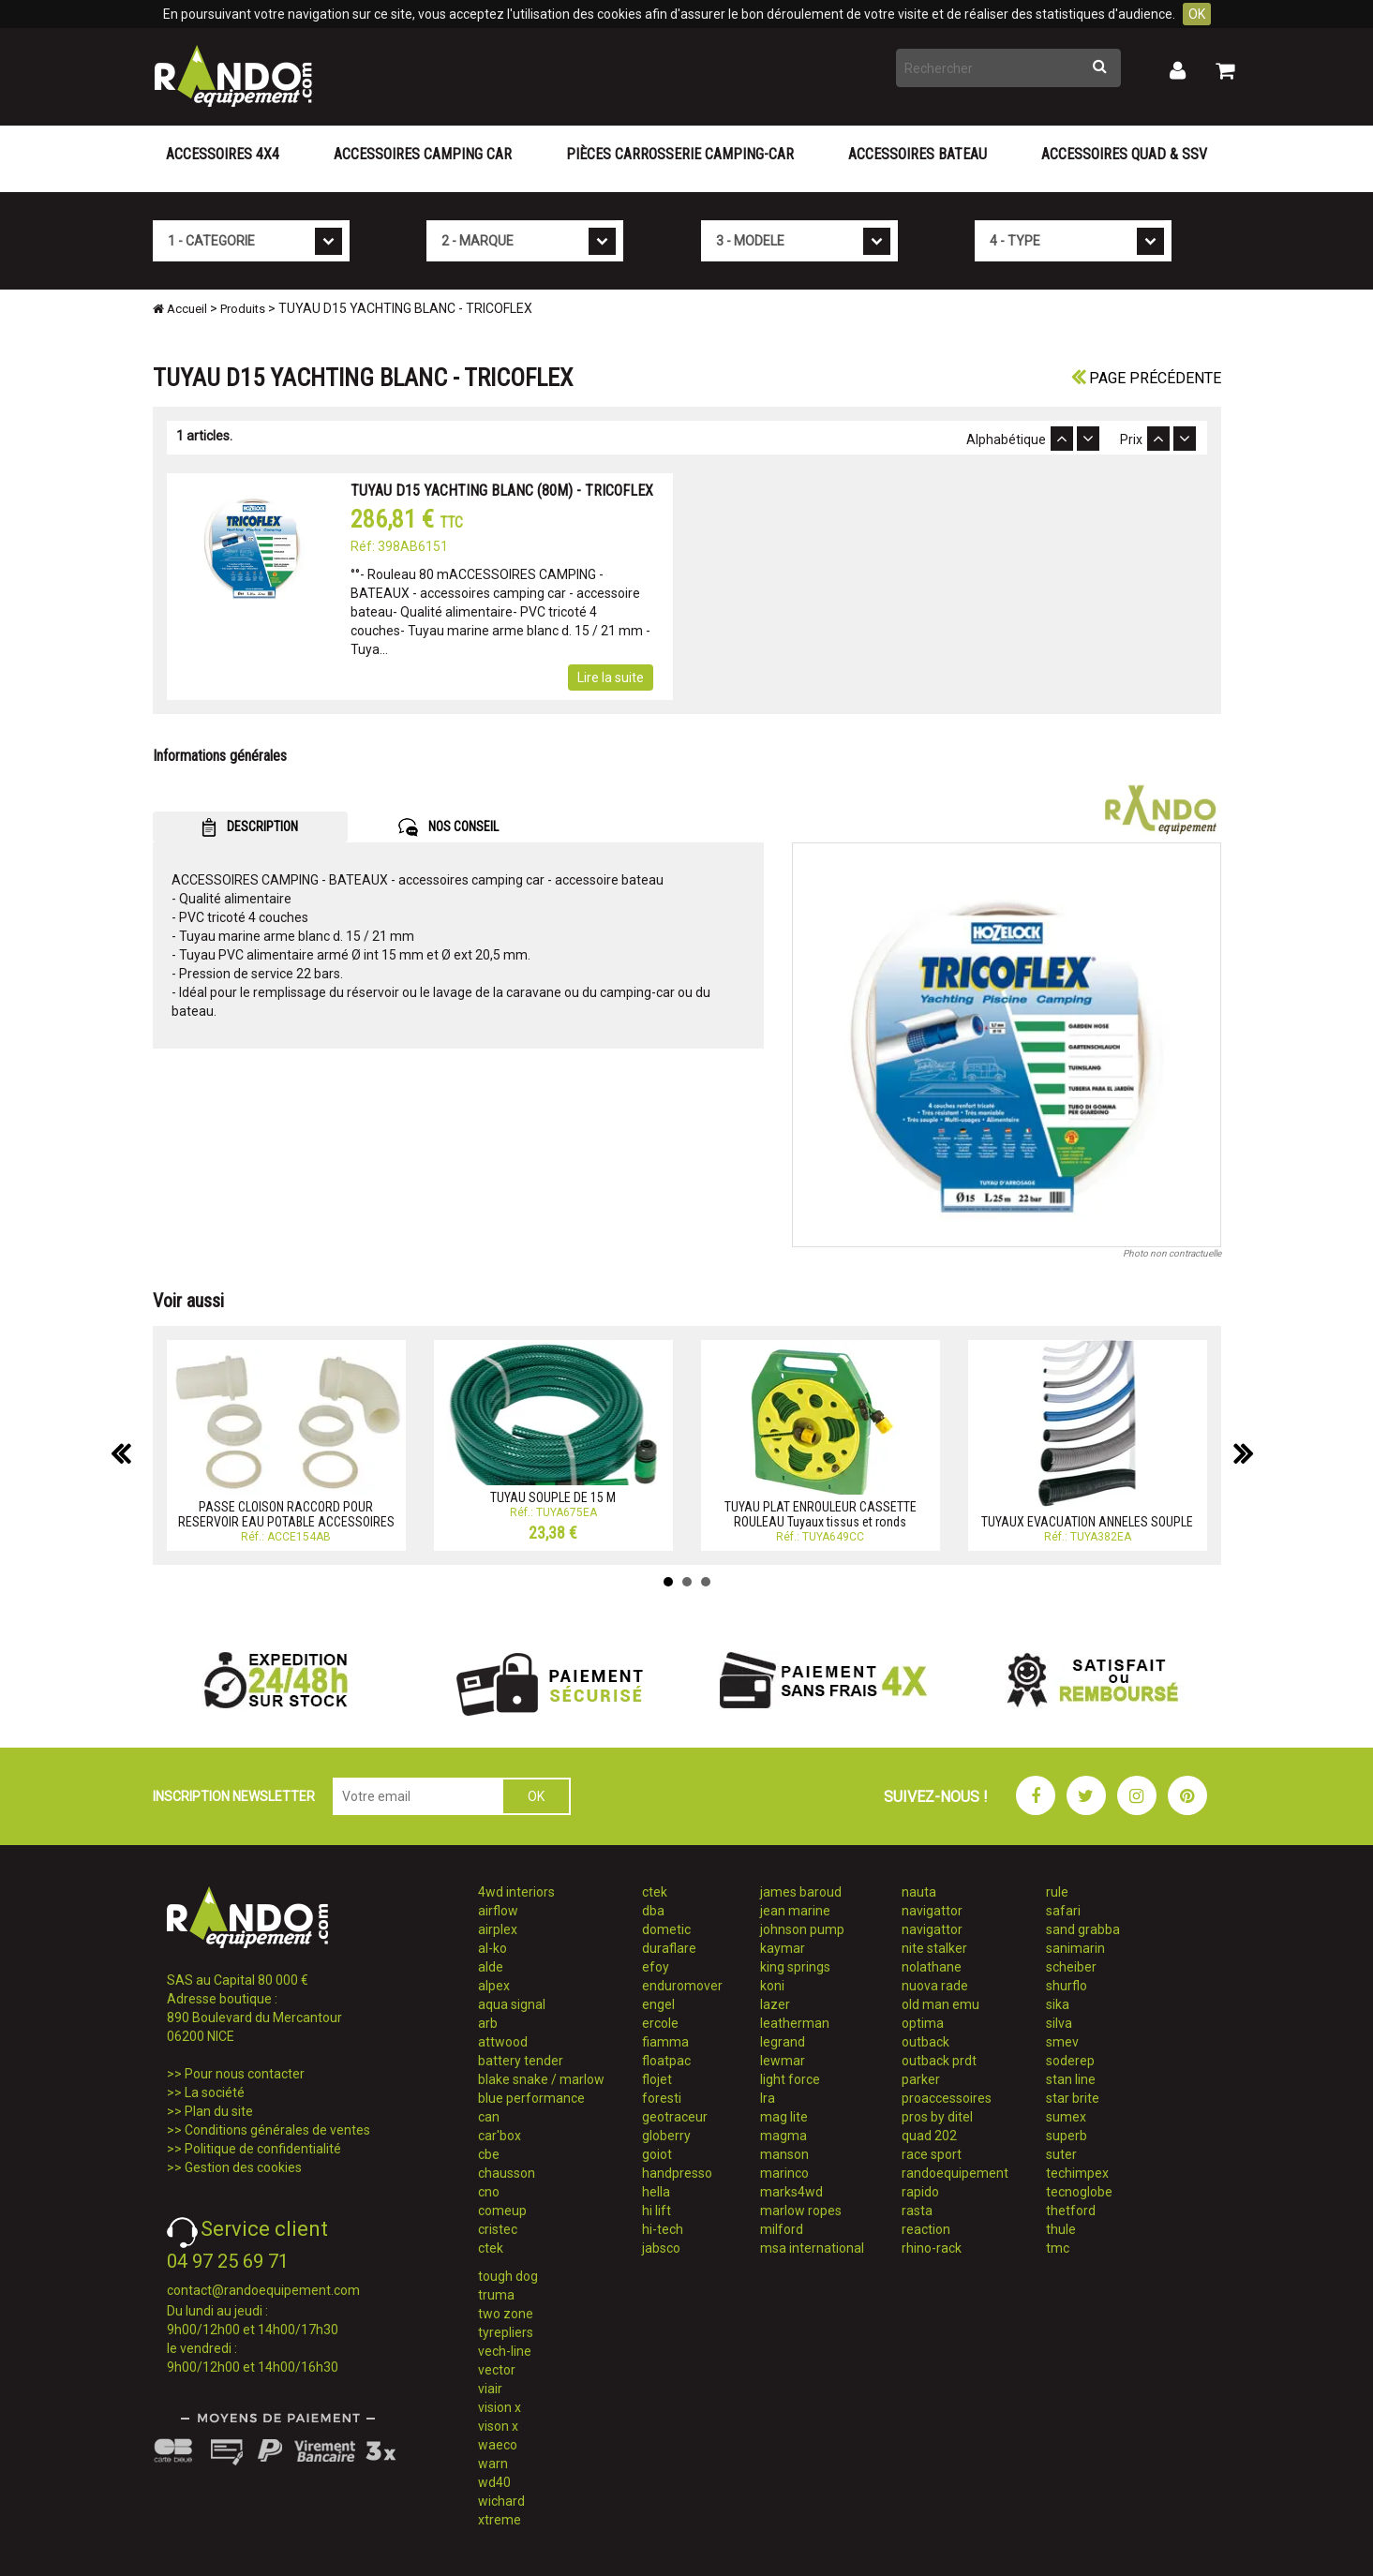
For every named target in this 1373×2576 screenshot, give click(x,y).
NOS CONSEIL (448, 827)
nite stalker (934, 1948)
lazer (775, 2004)
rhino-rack (932, 2248)
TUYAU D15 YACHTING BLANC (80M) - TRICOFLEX (502, 490)
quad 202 (929, 2135)
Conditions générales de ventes (277, 2129)
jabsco (661, 2248)
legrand (782, 2041)
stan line (1071, 2079)
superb (1066, 2135)
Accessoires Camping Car (423, 154)
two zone (505, 2313)
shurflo (1066, 1985)
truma (496, 2294)
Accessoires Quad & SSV (1124, 154)
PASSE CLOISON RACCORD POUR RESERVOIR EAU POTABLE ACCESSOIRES (286, 1513)
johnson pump (802, 1929)
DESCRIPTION (249, 827)
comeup (502, 2210)
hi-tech (662, 2229)
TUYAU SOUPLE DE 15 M (553, 1497)
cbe (489, 2154)
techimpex (1077, 2173)
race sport (932, 2154)
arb (488, 2023)
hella (656, 2191)
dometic (666, 1929)
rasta (917, 2210)
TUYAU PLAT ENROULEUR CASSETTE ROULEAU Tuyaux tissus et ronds (820, 1513)
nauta (919, 1891)
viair (490, 2388)
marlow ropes (801, 2210)
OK (1196, 14)
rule (1057, 1891)
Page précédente (1146, 378)
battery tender (520, 2060)
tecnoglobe (1079, 2191)
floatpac (666, 2060)
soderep (1070, 2060)
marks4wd (791, 2191)
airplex (497, 1929)
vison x (498, 2426)
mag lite (784, 2116)
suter (1061, 2154)
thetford (1071, 2210)
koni (772, 1985)
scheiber (1071, 1966)
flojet (657, 2079)
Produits (242, 309)
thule (1061, 2229)
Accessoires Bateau (917, 154)
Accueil (180, 309)
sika (1057, 2004)
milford (781, 2229)
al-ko (492, 1948)
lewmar (782, 2060)
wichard (501, 2501)
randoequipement (955, 2173)
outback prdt (939, 2060)
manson (784, 2154)
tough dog (508, 2276)
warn (493, 2463)
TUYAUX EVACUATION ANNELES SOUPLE (1087, 1521)
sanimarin (1075, 1948)
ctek (490, 2248)
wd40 (494, 2482)
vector (496, 2369)
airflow (498, 1910)
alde (490, 1966)
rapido (920, 2191)
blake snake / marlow (541, 2079)
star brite (1072, 2098)
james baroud (801, 1891)
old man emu (940, 2004)
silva (1059, 2023)
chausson (506, 2173)
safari (1063, 1910)
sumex (1066, 2116)
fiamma (665, 2041)
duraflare (669, 1948)
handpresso (677, 2173)
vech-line (504, 2351)
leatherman (794, 2023)
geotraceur (675, 2116)
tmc (1057, 2248)
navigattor (932, 1910)
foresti (661, 2098)
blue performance (531, 2098)
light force (790, 2079)
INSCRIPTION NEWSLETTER (234, 1796)
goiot (657, 2154)
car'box (499, 2135)
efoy (655, 1966)
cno (489, 2191)
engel (658, 2004)
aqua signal (511, 2004)
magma (783, 2135)
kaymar (782, 1948)
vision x (499, 2407)
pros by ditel (937, 2116)
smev (1062, 2041)
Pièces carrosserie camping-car (680, 154)
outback (925, 2041)
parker (921, 2079)
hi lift (656, 2210)
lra (767, 2098)
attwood (503, 2041)
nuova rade (935, 1985)
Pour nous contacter (245, 2073)
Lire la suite (610, 677)
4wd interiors (516, 1891)
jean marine (795, 1910)
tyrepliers (505, 2332)
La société (215, 2092)
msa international (812, 2248)
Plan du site (219, 2111)
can (489, 2116)
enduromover (682, 1985)
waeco (497, 2444)
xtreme (499, 2519)
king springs (795, 1966)
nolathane (932, 1966)
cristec (497, 2229)
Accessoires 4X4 (222, 154)
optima (923, 2023)
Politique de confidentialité (263, 2148)
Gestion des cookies (243, 2167)
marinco (784, 2173)
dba (653, 1910)
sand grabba (1083, 1929)
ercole (660, 2023)
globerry (666, 2135)
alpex (494, 1985)
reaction (926, 2229)
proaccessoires (947, 2098)
